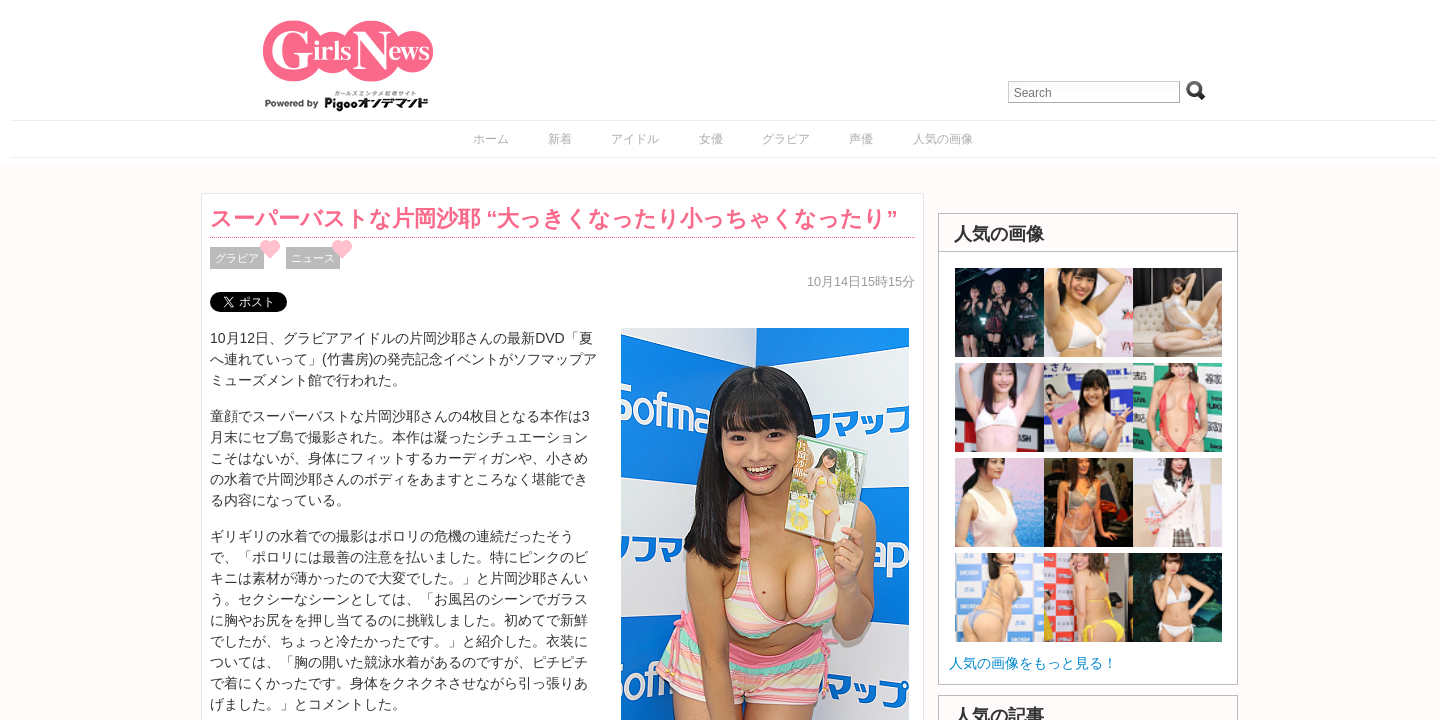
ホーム (491, 139)
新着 (560, 139)
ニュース (313, 258)
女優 (711, 139)
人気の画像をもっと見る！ (1033, 663)
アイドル (635, 139)
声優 (861, 139)
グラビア (786, 139)
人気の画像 (943, 139)
